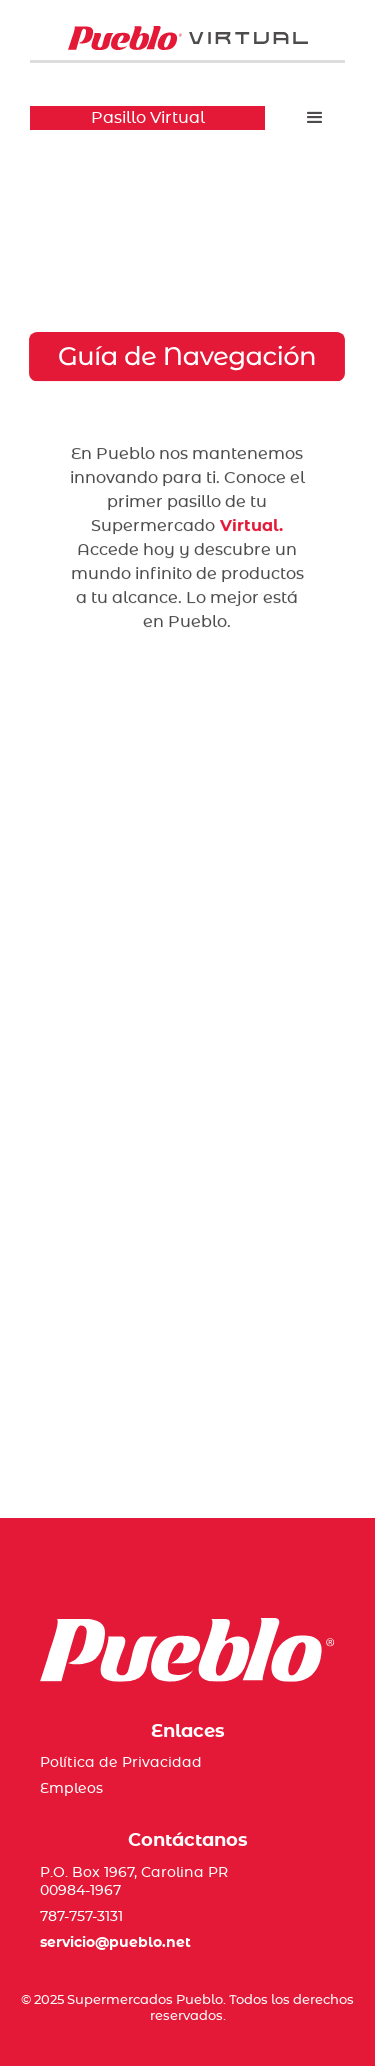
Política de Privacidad (121, 1763)
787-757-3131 (81, 1917)
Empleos (71, 1789)
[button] (315, 118)
